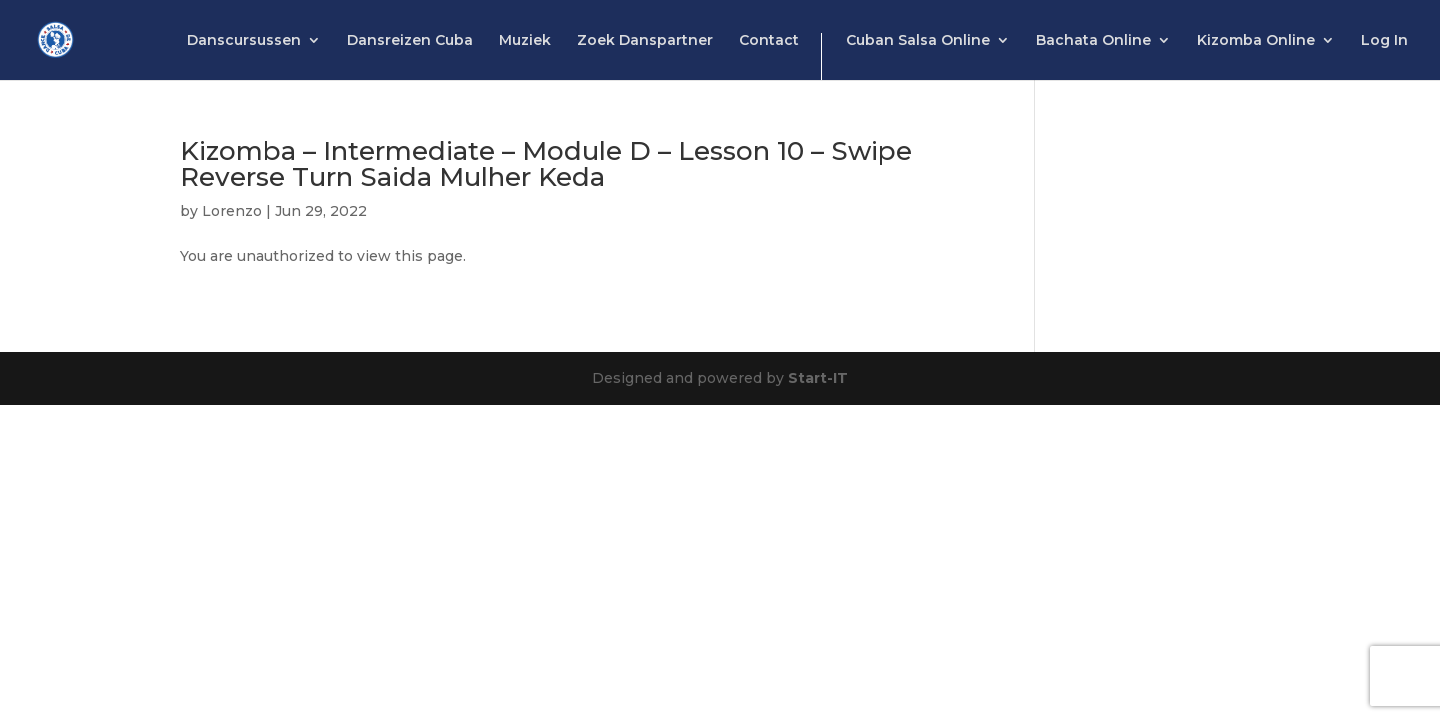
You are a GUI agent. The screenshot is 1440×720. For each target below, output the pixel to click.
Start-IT (818, 378)
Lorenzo (232, 211)
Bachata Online (1093, 41)
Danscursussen (244, 41)
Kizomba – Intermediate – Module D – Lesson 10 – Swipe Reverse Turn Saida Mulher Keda (546, 164)
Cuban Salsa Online (918, 41)
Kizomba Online (1256, 41)
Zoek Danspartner (645, 41)
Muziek (525, 41)
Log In (1384, 41)
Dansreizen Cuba (410, 41)
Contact (769, 41)
